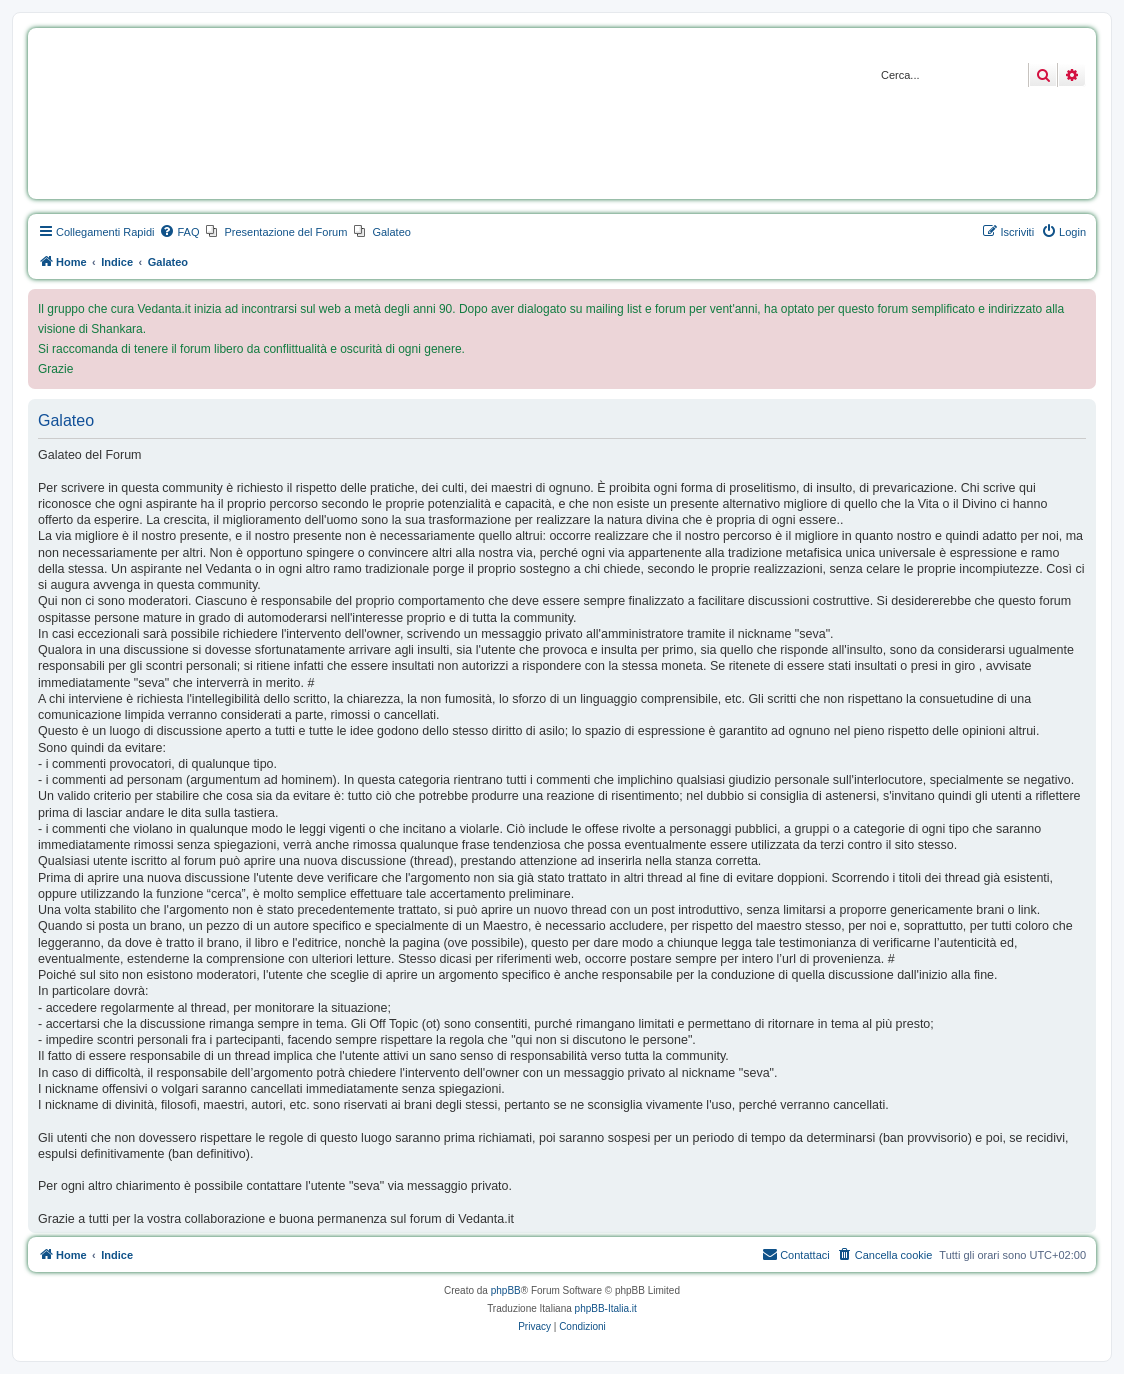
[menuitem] (179, 232)
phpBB (506, 1290)
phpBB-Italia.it (606, 1308)
